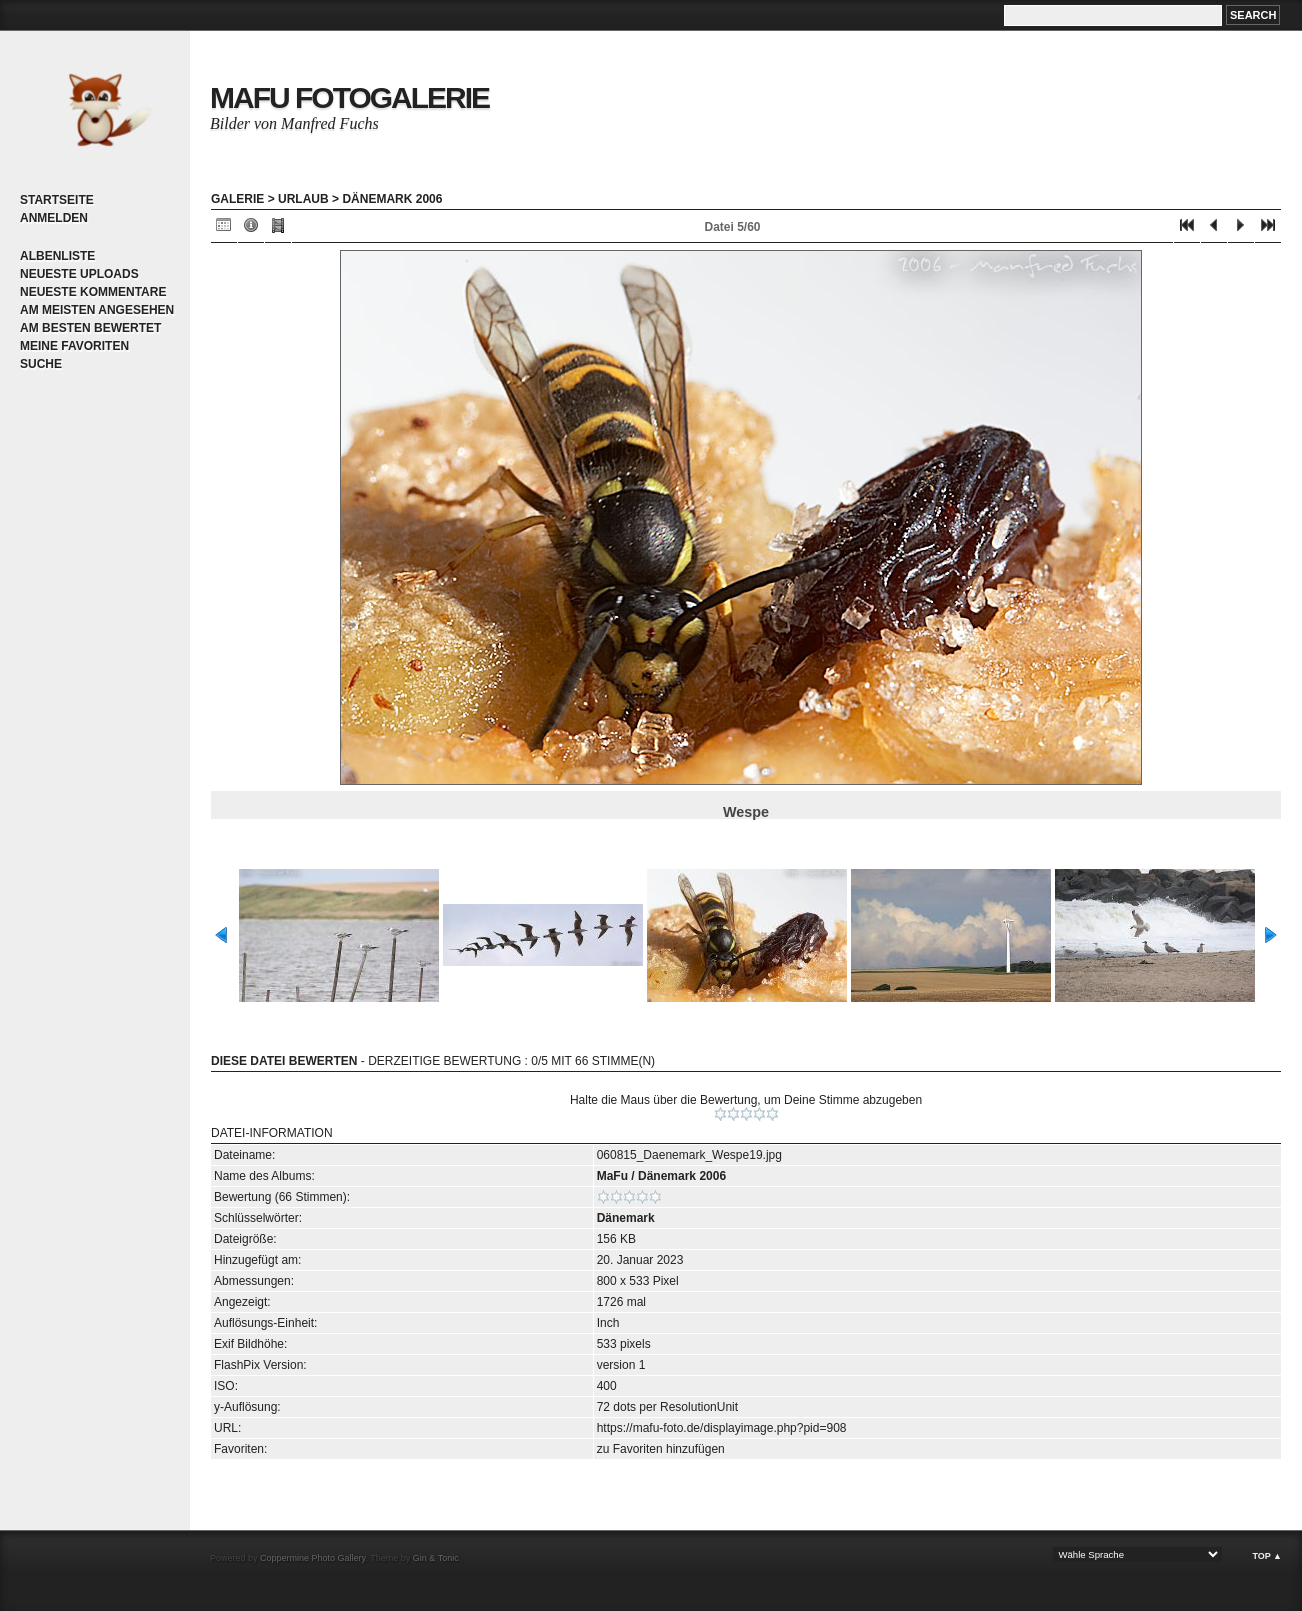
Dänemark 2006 (392, 199)
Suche (41, 364)
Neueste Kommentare (93, 292)
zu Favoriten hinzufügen (661, 1449)
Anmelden (54, 218)
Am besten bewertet (90, 328)
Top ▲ (1267, 1556)
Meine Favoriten (74, 346)
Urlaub (303, 199)
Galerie (237, 199)
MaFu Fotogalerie (349, 97)
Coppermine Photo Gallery (312, 1558)
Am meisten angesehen (97, 310)
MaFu (612, 1176)
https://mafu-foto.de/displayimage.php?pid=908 (722, 1428)
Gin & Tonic (436, 1558)
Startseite (57, 200)
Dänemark (626, 1218)
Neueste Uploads (79, 274)
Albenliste (57, 256)
